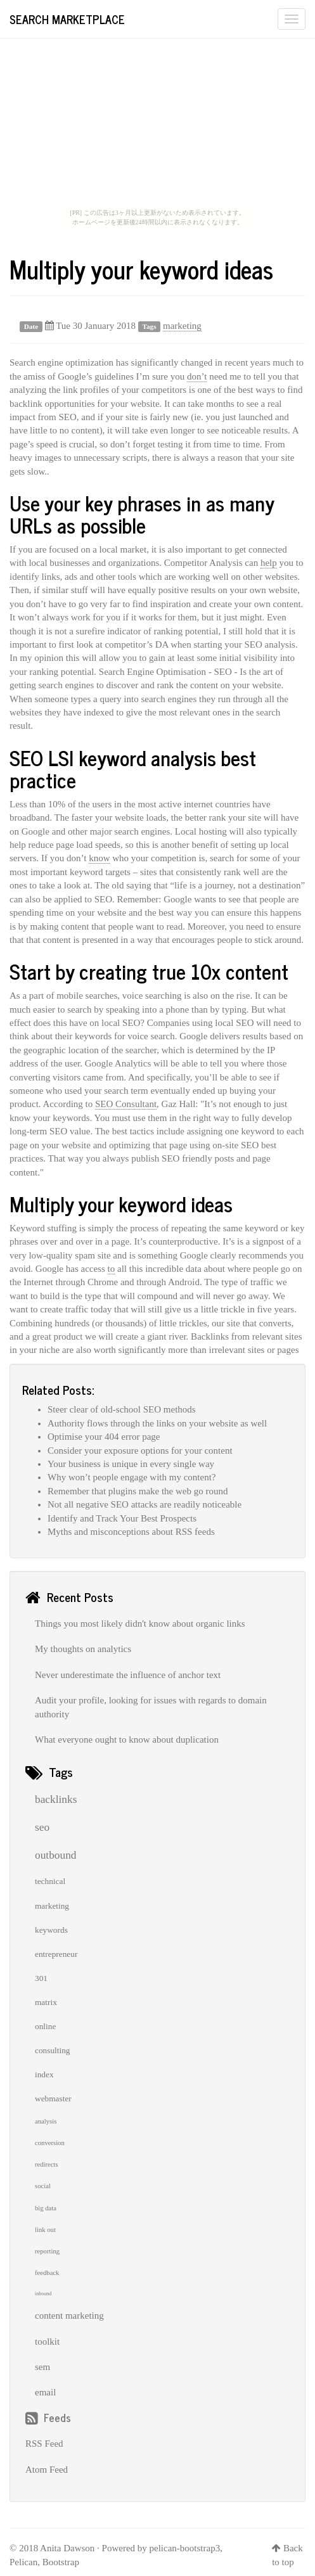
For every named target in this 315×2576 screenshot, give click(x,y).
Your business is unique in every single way (131, 1464)
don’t (197, 376)
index (44, 2074)
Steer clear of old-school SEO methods (122, 1409)
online (45, 2026)
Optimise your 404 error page (104, 1437)
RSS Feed (44, 2443)
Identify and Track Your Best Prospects (122, 1518)
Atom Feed (46, 2469)
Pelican (23, 2562)
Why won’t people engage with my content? (131, 1477)
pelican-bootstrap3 (185, 2548)
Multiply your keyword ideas (141, 268)
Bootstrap (60, 2562)
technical (50, 1881)
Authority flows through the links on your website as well (157, 1423)
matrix (46, 2002)
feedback (47, 2272)
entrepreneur (56, 1954)
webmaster (53, 2098)
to (111, 1269)
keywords (51, 1930)
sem (42, 2367)
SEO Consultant (126, 1104)
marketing (182, 326)
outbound (55, 1855)
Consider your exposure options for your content (140, 1450)
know (99, 858)
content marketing (69, 2315)
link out (45, 2229)
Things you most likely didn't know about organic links (140, 1623)
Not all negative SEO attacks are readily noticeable (144, 1504)
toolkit (47, 2341)
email (45, 2392)
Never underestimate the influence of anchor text (128, 1675)
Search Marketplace (67, 19)
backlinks (56, 1799)
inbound (43, 2294)
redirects (46, 2164)
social (43, 2185)
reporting (47, 2251)
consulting (52, 2050)
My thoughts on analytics (83, 1649)
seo (42, 1827)
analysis (45, 2121)
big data (45, 2208)
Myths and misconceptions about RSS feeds (131, 1532)
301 (41, 1978)
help (268, 563)
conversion (50, 2142)
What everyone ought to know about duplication (127, 1739)
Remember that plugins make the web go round (138, 1491)
